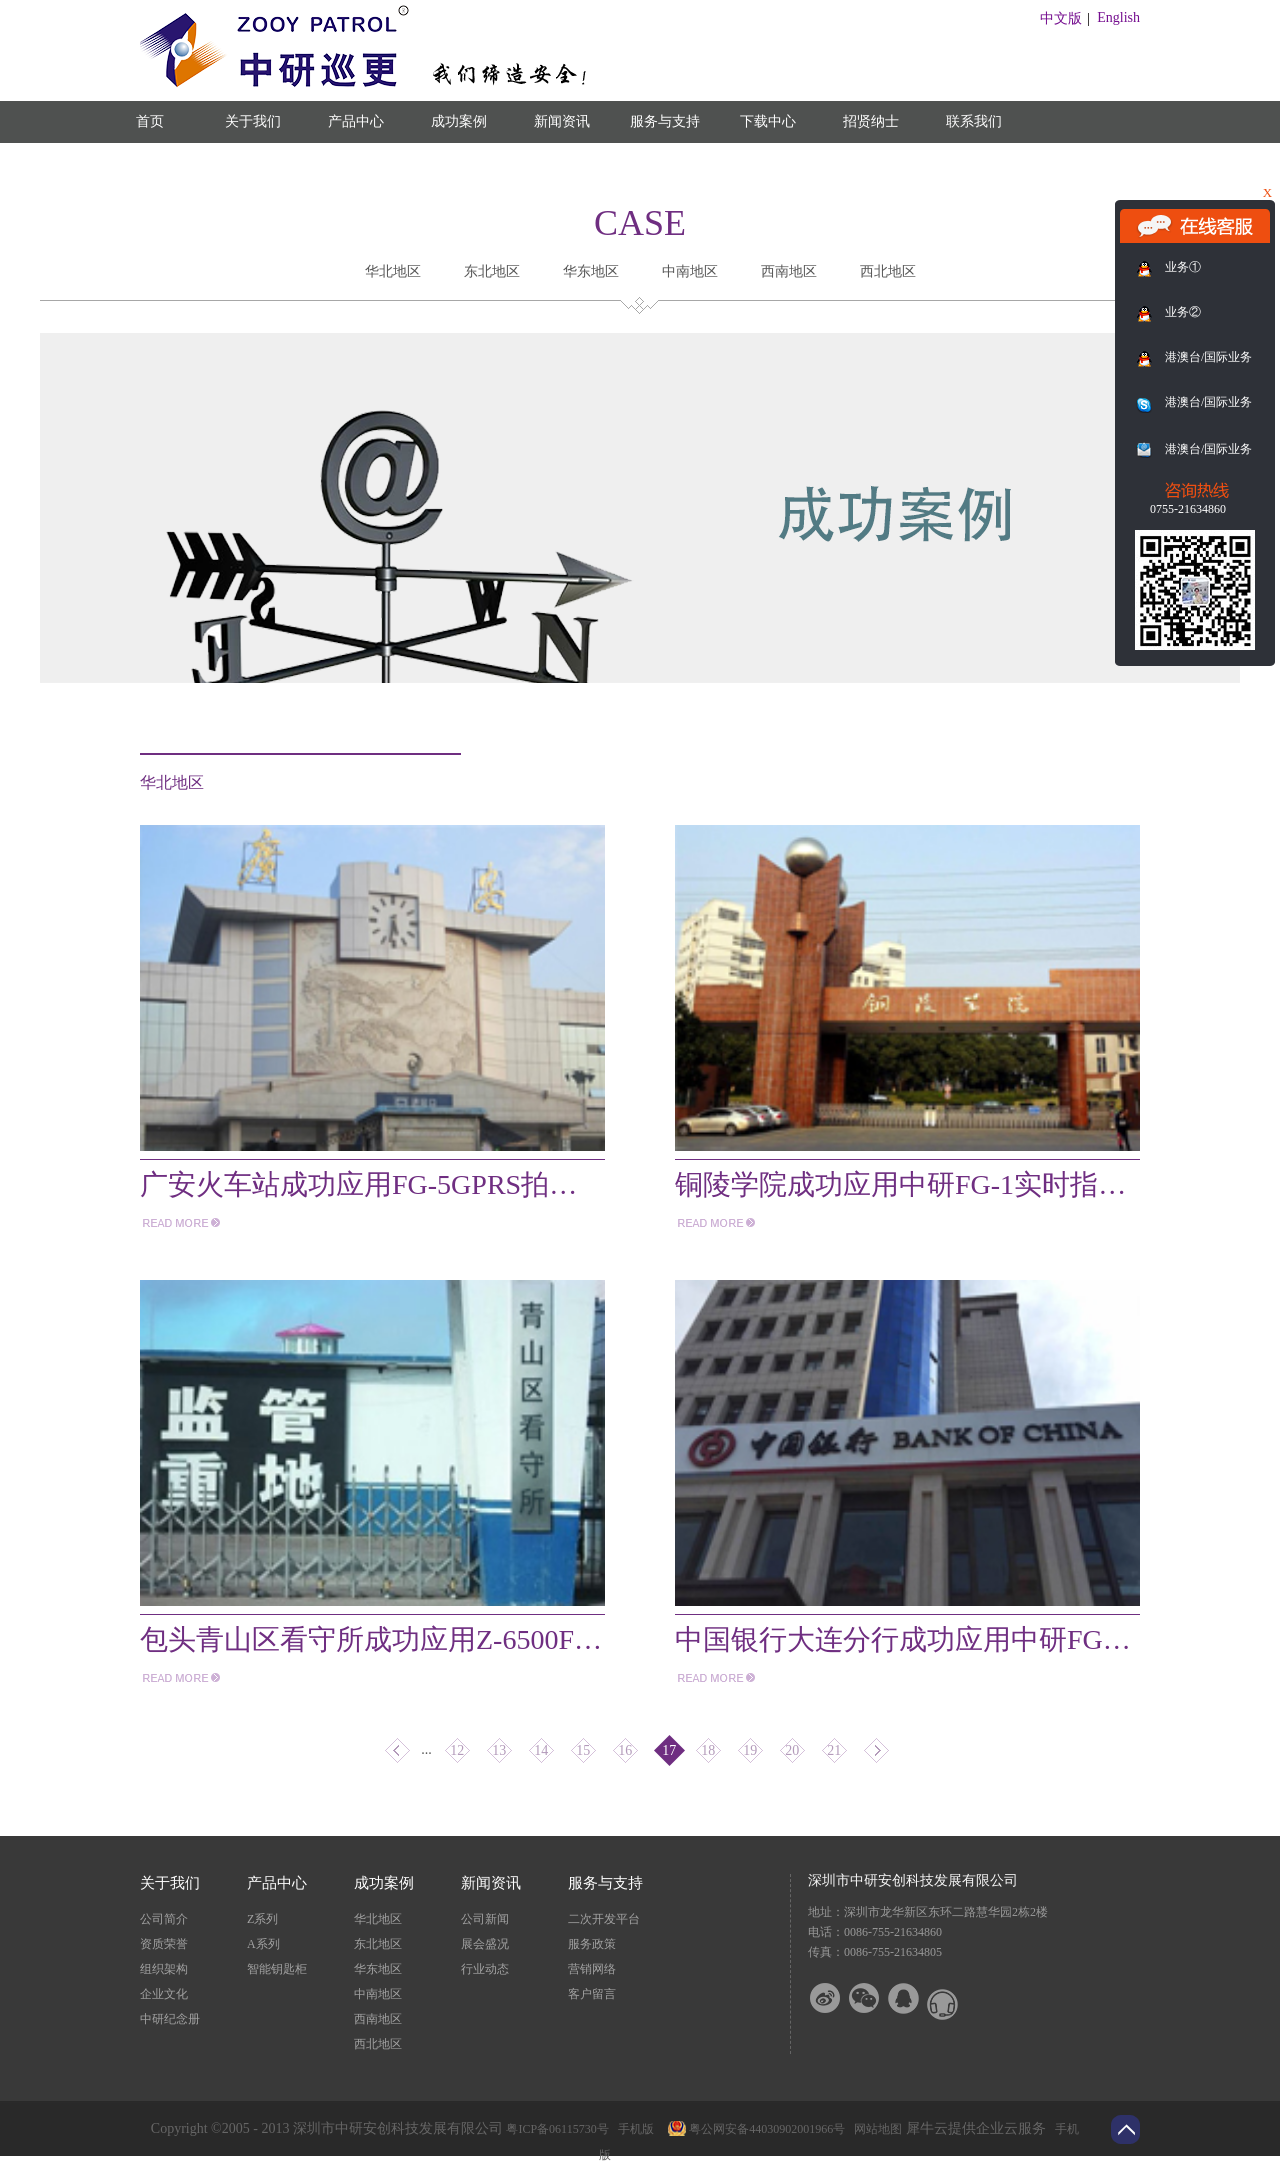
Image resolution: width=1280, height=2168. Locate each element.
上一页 (397, 1750)
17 (669, 1750)
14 (541, 1750)
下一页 (876, 1750)
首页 (150, 121)
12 (457, 1750)
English (1118, 17)
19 (750, 1750)
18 (708, 1750)
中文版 (1061, 18)
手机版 (633, 2129)
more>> (180, 1223)
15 (583, 1750)
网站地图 (875, 2129)
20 (792, 1750)
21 (834, 1750)
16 (625, 1750)
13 (499, 1750)
